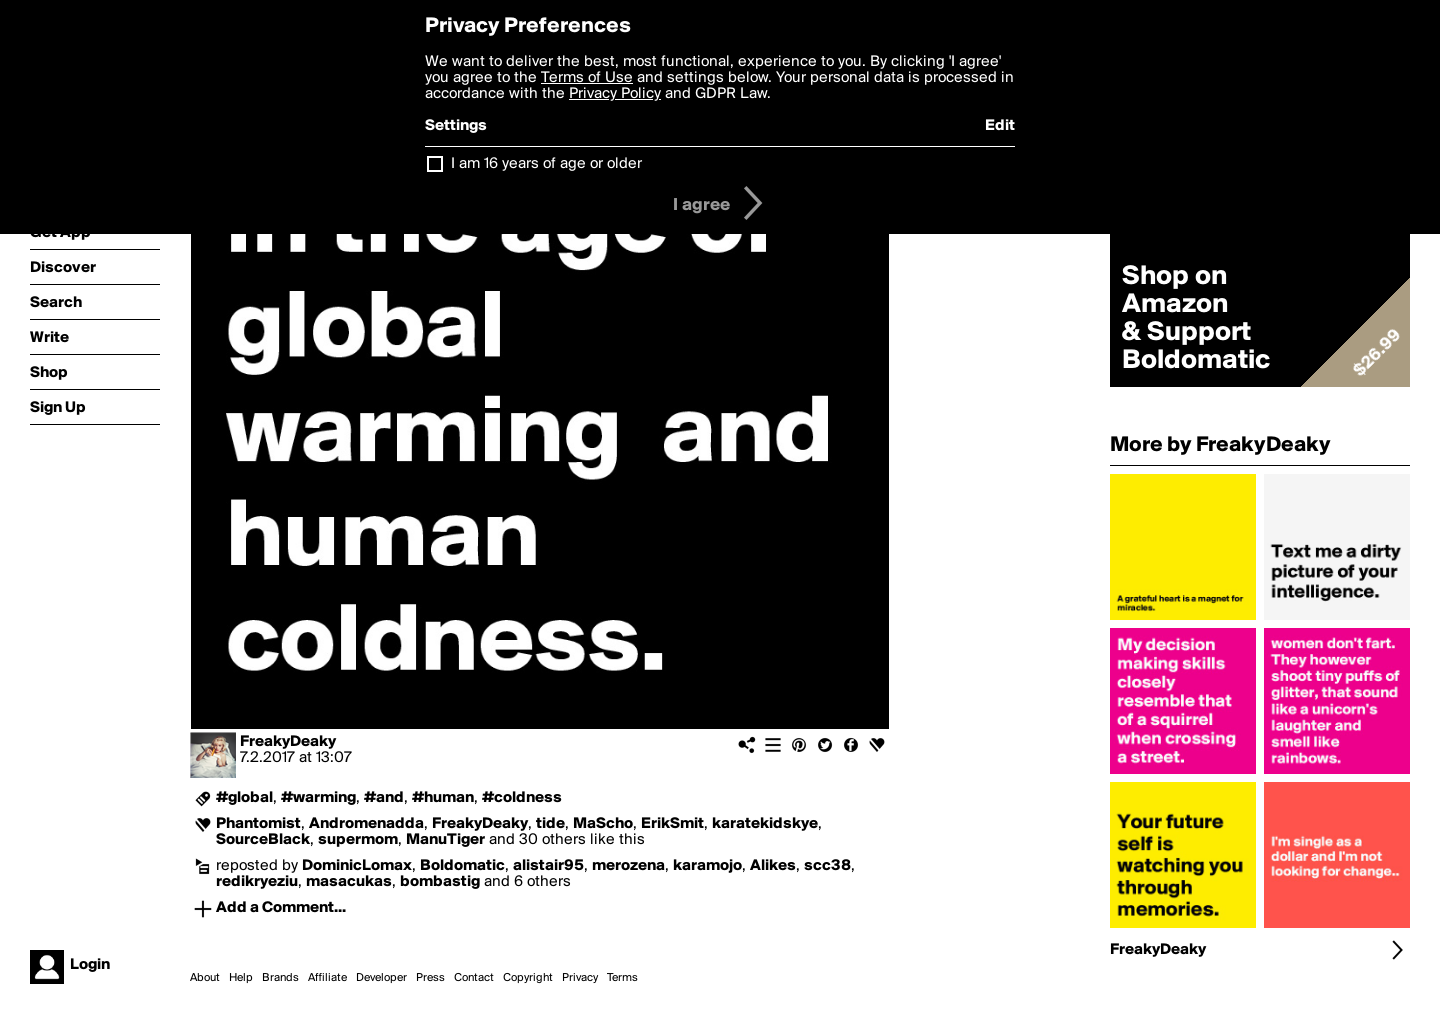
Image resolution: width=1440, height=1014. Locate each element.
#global (244, 798)
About (205, 978)
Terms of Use (587, 78)
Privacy (580, 978)
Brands (280, 978)
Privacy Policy (615, 94)
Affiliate (327, 978)
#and (384, 798)
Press (430, 978)
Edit (1000, 126)
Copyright (528, 978)
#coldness (522, 798)
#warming (318, 798)
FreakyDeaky (288, 742)
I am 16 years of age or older (546, 164)
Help (241, 978)
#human (443, 798)
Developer (381, 978)
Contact (474, 978)
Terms (622, 978)
